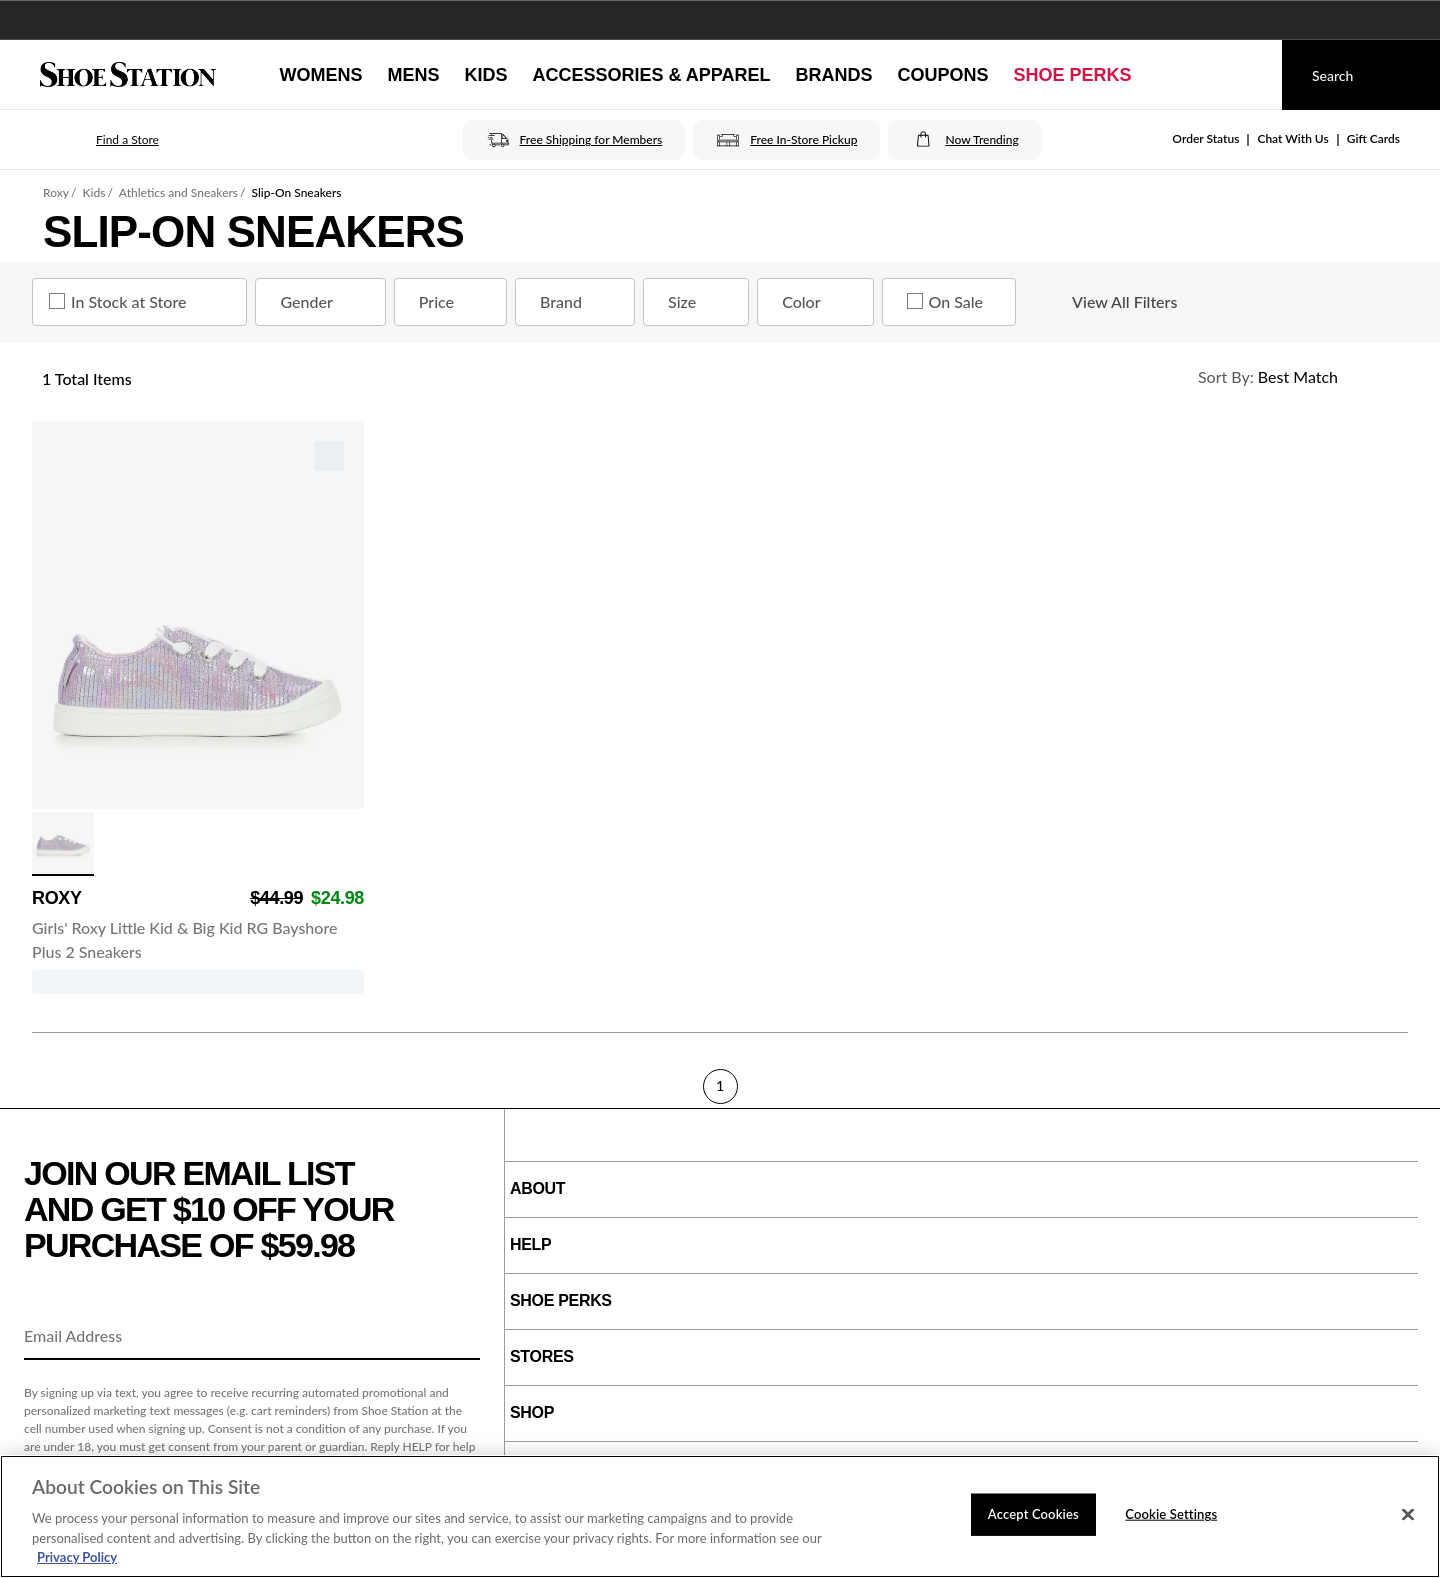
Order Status (1205, 138)
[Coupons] (943, 75)
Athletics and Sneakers (178, 192)
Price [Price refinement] (454, 302)
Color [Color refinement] (819, 302)
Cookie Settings (1171, 1514)
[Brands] (834, 75)
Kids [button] (485, 75)
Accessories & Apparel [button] (651, 75)
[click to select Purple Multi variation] (63, 844)
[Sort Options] (1294, 377)
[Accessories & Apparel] (651, 75)
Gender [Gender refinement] (324, 302)
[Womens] (320, 75)
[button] (99, 140)
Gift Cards (1373, 138)
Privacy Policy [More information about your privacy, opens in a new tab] (77, 1557)
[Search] (1361, 75)
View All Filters (1106, 302)
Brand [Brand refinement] (579, 302)
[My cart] (1248, 75)
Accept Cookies (1033, 1514)
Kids (93, 192)
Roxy (56, 192)
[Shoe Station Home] (128, 75)
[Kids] (485, 75)
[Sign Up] (458, 1337)
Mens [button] (413, 75)
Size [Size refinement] (700, 302)
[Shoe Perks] (1073, 75)
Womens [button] (320, 75)
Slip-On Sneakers (297, 192)
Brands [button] (834, 75)
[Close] (1408, 1515)
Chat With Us (1292, 138)
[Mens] (413, 75)
